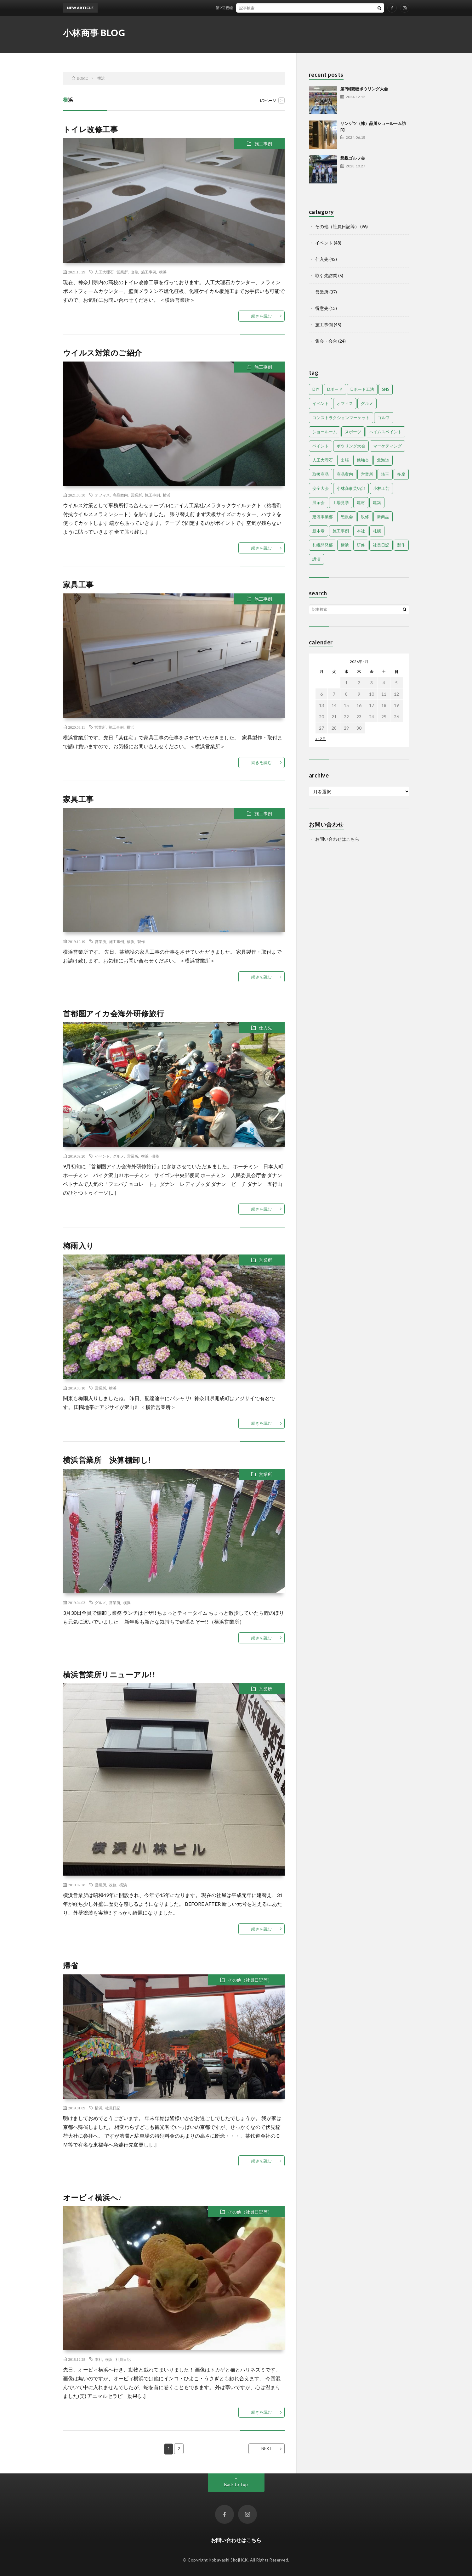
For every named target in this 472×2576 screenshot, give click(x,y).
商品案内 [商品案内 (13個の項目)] (345, 474)
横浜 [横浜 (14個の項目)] (345, 544)
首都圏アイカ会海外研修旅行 (113, 1013)
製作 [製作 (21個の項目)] (401, 544)
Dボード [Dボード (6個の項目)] (335, 389)
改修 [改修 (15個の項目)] (365, 516)
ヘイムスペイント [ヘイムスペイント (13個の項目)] (385, 431)
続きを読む (261, 315)
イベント (102, 1156)
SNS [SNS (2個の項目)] (385, 389)
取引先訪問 (326, 275)
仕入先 (265, 1027)
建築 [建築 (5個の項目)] (377, 502)
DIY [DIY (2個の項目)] (315, 389)
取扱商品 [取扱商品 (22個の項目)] (320, 474)
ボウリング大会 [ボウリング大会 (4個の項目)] (351, 445)
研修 (155, 1156)
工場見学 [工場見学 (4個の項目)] (341, 502)
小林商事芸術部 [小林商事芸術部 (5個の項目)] (351, 488)
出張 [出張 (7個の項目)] (345, 460)
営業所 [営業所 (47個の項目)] (367, 474)
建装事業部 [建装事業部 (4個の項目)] (322, 516)
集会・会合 (326, 341)
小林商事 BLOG (94, 32)
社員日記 (112, 2108)
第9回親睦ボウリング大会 (242, 7)
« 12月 (320, 738)
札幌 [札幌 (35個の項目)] (377, 530)
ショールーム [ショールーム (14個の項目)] (324, 431)
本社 (98, 2359)
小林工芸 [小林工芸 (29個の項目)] (381, 488)
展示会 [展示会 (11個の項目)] (318, 502)
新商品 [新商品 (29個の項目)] (383, 516)
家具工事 (78, 584)
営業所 (122, 272)
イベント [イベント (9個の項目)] (320, 403)
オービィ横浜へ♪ (92, 2197)
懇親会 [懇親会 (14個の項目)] (347, 516)
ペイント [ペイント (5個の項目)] (320, 445)
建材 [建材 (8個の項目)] (361, 502)
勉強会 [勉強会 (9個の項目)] (363, 460)
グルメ (118, 1156)
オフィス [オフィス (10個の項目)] (345, 403)
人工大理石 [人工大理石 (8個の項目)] (322, 460)
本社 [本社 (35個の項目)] (361, 530)
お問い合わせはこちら (337, 839)
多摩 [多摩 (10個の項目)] (401, 474)
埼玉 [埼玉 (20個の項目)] (385, 474)
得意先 (321, 308)
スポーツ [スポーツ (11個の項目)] (353, 431)
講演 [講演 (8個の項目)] (316, 559)
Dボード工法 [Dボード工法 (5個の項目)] (362, 389)
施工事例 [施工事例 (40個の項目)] (341, 530)
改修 (134, 272)
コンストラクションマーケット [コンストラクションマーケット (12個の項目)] (341, 417)
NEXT (266, 2448)
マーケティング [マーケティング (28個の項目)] (387, 445)
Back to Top (236, 2484)
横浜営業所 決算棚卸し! (107, 1459)
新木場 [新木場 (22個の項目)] (318, 530)
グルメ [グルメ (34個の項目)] (367, 403)
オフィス (102, 495)
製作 (141, 941)
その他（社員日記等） (250, 1980)
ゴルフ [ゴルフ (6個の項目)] (384, 417)
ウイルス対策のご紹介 (102, 352)
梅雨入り (78, 1245)
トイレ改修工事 (90, 129)
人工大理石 (104, 272)
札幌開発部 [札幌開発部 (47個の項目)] (322, 544)
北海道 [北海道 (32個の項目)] (383, 460)
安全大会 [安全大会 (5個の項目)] (320, 488)
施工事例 (263, 143)
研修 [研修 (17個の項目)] (361, 544)
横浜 (163, 272)
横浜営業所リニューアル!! (109, 1674)
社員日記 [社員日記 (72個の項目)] (381, 544)
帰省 (70, 1965)
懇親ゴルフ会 (352, 157)
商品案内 (120, 495)
